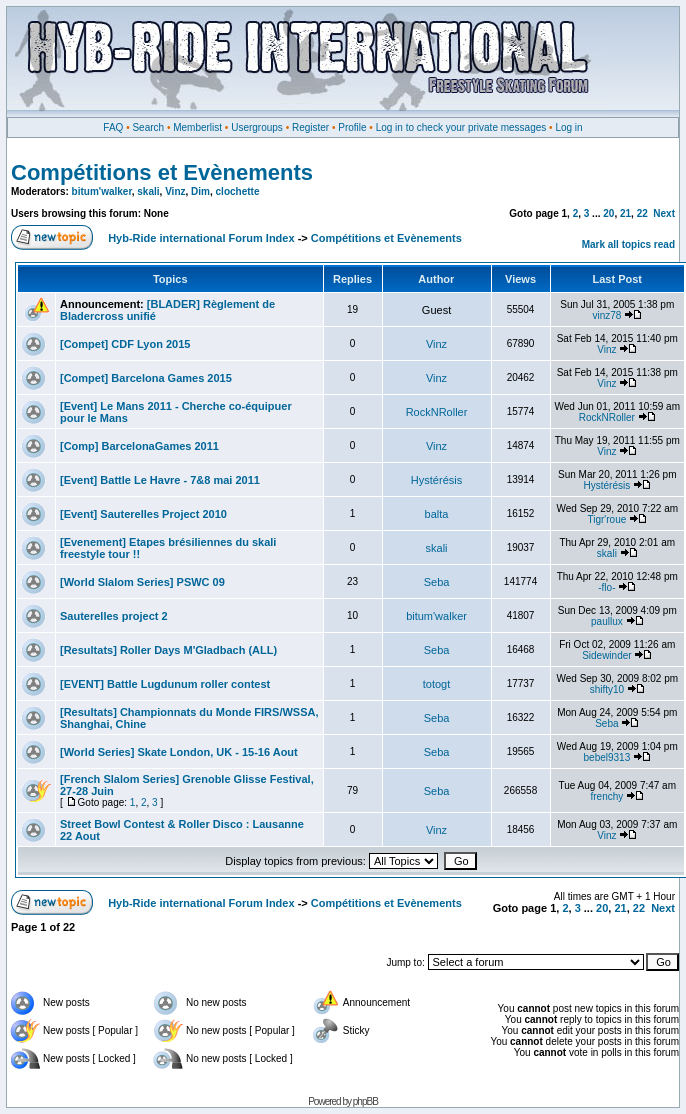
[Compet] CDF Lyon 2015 (125, 344)
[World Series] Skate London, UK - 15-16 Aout (179, 752)
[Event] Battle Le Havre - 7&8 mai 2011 (160, 480)
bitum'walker (102, 191)
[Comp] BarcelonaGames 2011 (139, 446)
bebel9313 (607, 757)
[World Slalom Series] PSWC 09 (142, 582)
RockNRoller (437, 412)
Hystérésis (436, 480)
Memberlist (197, 127)
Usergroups (257, 127)
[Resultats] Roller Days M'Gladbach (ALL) (168, 650)
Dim (200, 191)
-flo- (606, 587)
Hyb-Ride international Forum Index (201, 238)
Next (664, 213)
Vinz (175, 191)
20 (608, 213)
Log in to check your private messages (461, 127)
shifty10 (607, 689)
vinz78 (606, 315)
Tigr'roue (606, 519)
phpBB (365, 1101)
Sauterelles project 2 (114, 616)
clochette (238, 191)
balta (437, 514)
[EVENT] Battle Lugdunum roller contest (165, 684)
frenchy (606, 796)
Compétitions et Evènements (162, 172)
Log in (568, 127)
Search (148, 127)
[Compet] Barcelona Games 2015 (146, 378)
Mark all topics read (628, 244)
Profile (352, 127)
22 (642, 213)
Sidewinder (606, 655)
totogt (437, 684)
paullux (607, 621)
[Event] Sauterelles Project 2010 (143, 514)
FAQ (113, 127)
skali (148, 191)
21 (625, 213)
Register (310, 127)
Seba (437, 582)
